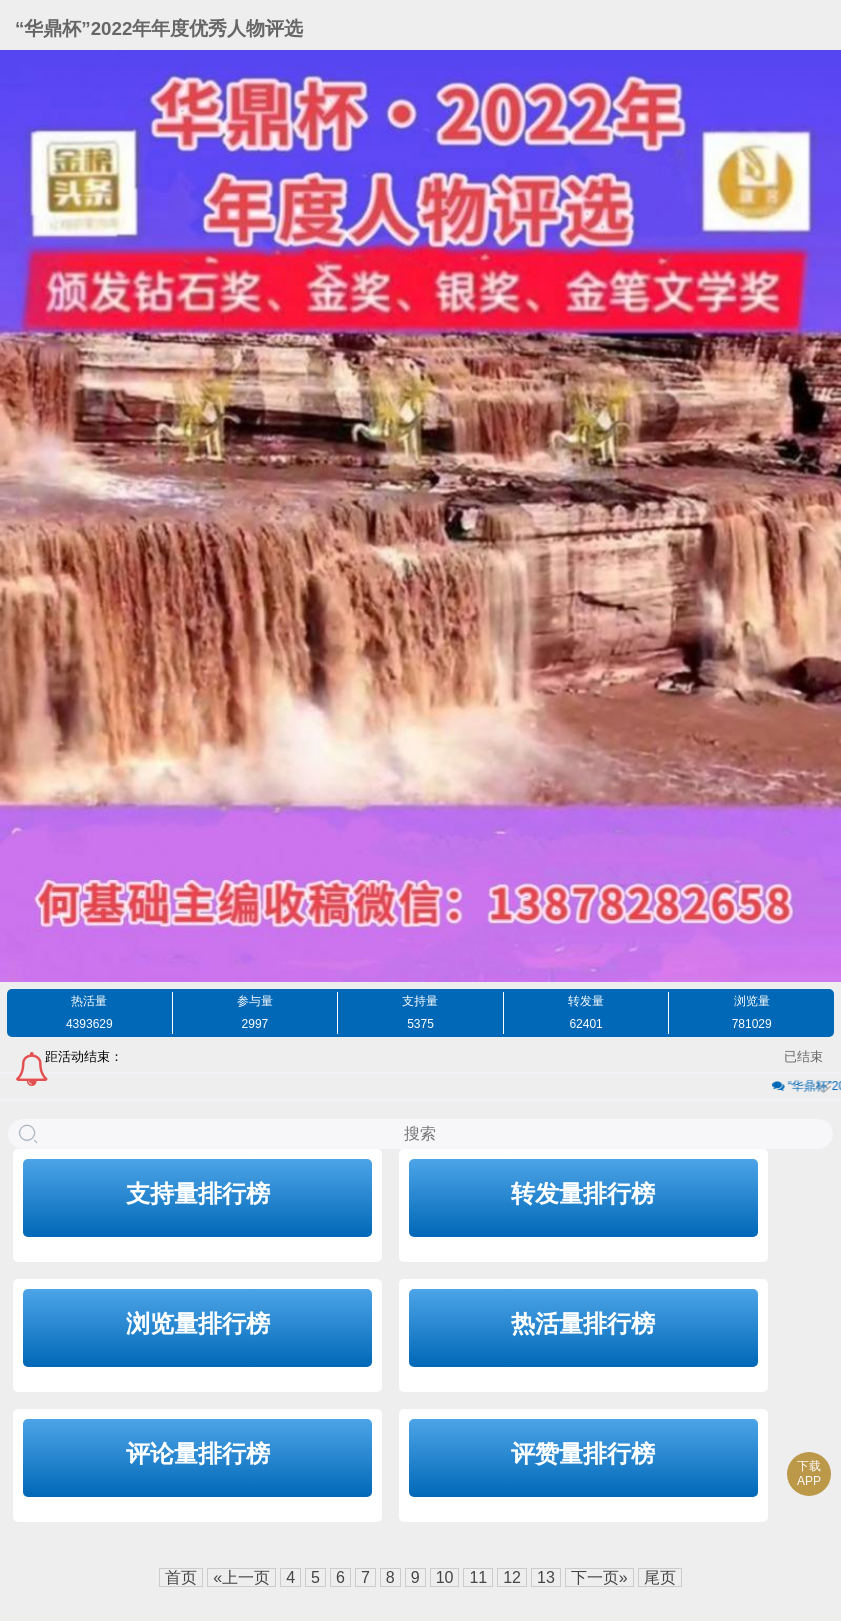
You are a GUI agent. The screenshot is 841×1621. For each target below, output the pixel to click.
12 (512, 1577)
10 (445, 1577)
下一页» (599, 1577)
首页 (181, 1577)
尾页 (660, 1577)
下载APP (809, 1473)
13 (546, 1577)
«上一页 (241, 1577)
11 (478, 1577)
